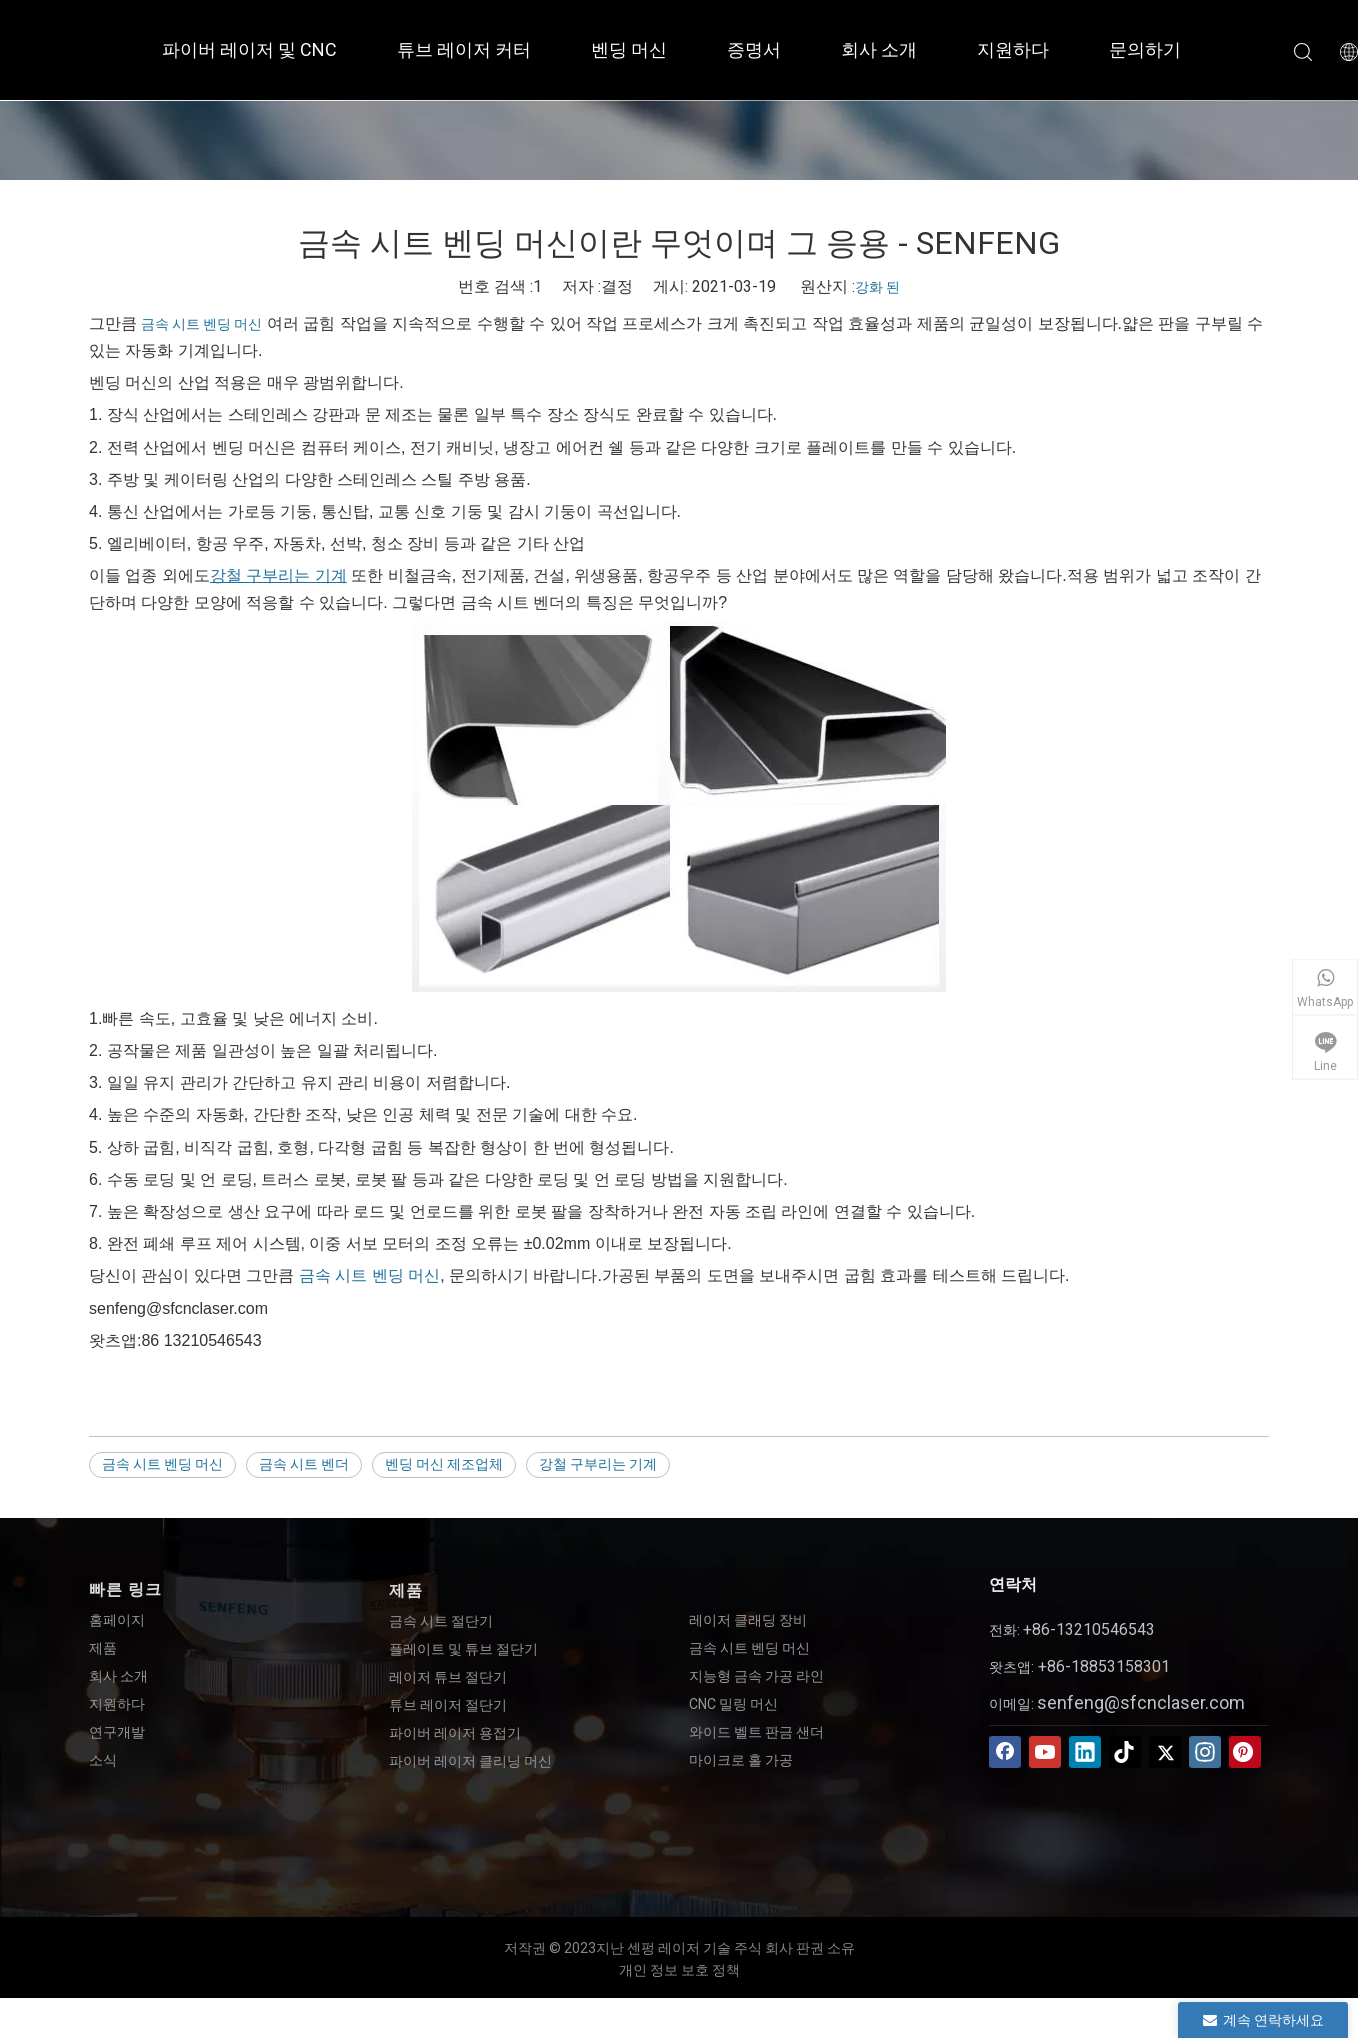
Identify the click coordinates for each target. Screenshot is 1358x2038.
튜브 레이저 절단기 (448, 1705)
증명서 (754, 49)
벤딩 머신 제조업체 (444, 1464)
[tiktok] (1125, 1752)
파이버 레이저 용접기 (455, 1733)
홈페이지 (117, 1620)
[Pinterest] (1245, 1752)
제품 (103, 1648)
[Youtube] (1045, 1752)
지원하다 (1013, 49)
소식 (103, 1760)
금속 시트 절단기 (441, 1621)
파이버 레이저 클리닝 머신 (470, 1761)
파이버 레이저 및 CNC (249, 49)
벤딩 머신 (629, 49)
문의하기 (1145, 49)
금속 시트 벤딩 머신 (201, 324)
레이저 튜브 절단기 (448, 1677)
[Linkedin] (1085, 1752)
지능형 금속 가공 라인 (756, 1676)
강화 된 (877, 287)
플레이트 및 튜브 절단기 (463, 1649)
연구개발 (117, 1732)
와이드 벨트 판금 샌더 (756, 1732)
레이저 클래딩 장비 (748, 1620)
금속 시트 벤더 (304, 1464)
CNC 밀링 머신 (733, 1704)
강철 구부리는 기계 (598, 1464)
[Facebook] (1005, 1752)
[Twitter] (1165, 1752)
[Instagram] (1205, 1752)
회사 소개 (879, 49)
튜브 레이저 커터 (464, 49)
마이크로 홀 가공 (741, 1760)
